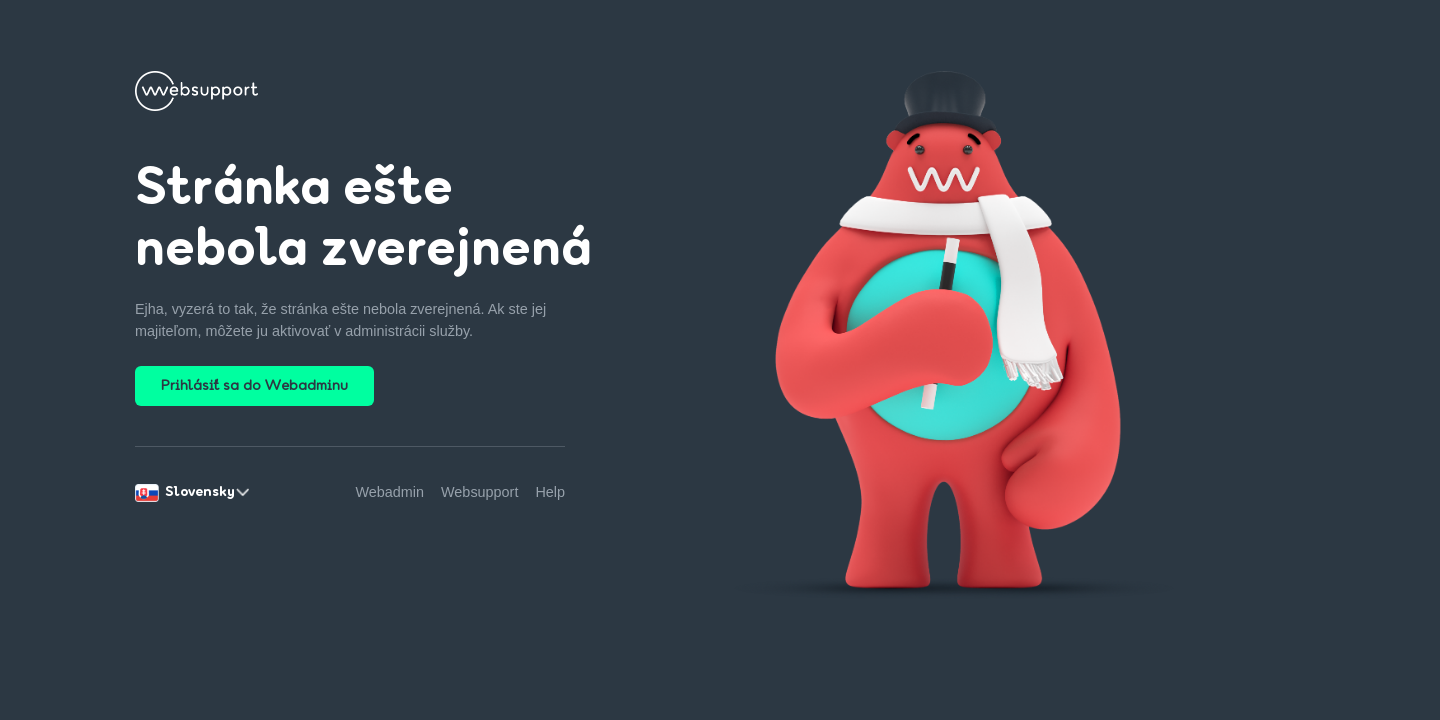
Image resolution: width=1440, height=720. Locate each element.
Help (550, 492)
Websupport (479, 492)
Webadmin (390, 492)
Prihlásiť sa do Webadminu (254, 386)
